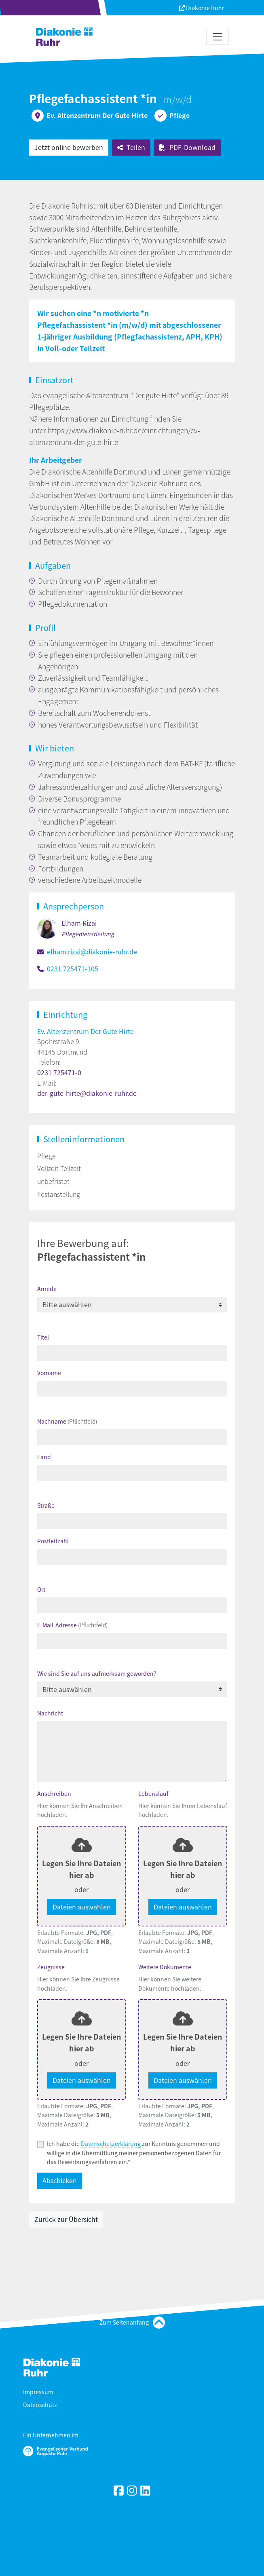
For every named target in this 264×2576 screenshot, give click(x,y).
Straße (46, 1505)
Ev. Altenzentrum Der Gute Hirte (85, 1031)
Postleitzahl (53, 1541)
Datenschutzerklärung (111, 2143)
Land (44, 1457)
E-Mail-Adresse (72, 1625)
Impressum (38, 2392)
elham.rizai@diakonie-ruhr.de (92, 951)
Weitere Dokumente (164, 1967)
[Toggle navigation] (217, 37)
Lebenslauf (153, 1793)
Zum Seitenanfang (132, 2323)
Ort (41, 1589)
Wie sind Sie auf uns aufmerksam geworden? (96, 1673)
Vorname (49, 1373)
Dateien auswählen (82, 1906)
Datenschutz (40, 2405)
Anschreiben (54, 1793)
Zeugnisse (51, 1967)
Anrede (47, 1289)
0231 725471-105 (72, 968)
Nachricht (50, 1713)
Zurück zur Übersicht (66, 2219)
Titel (43, 1337)
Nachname (67, 1421)
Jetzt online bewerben (68, 147)
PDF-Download (187, 147)
